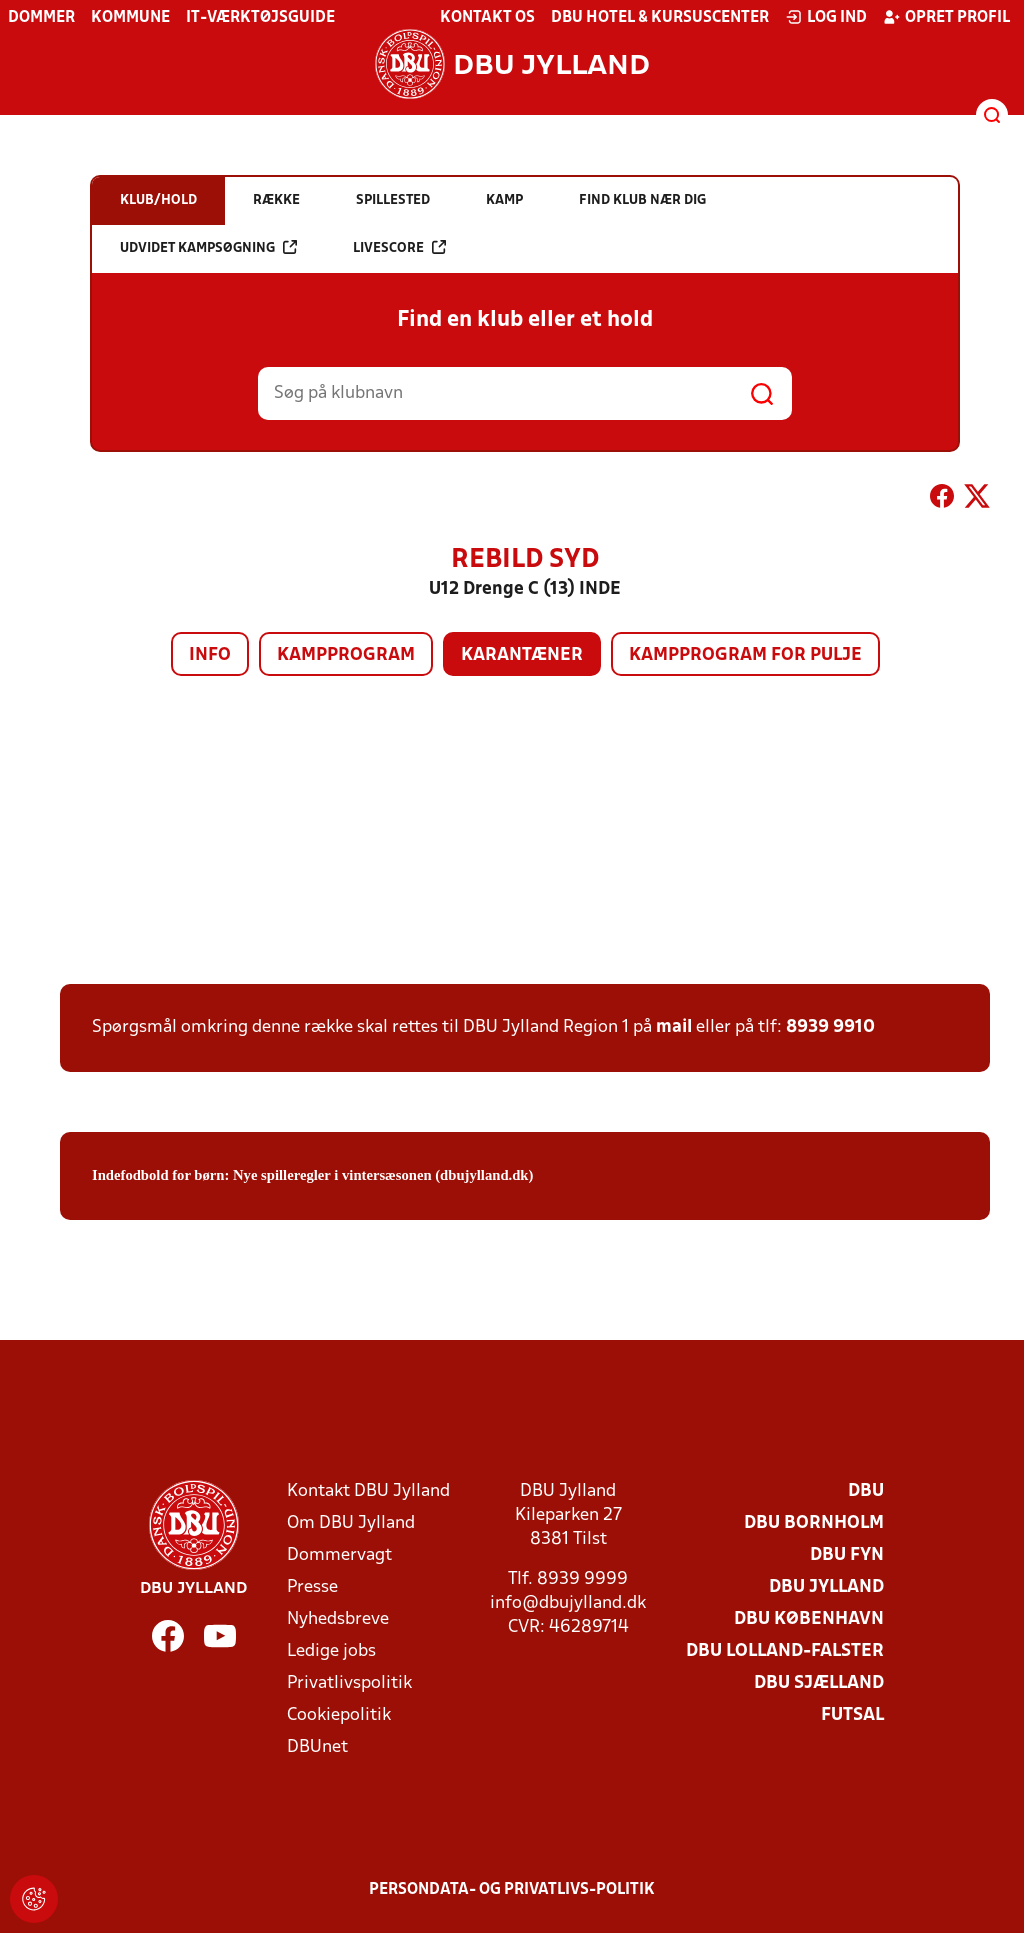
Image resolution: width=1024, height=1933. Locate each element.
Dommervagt (339, 1555)
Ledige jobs (331, 1651)
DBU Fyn (847, 1555)
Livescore (399, 247)
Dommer (41, 18)
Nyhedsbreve (338, 1619)
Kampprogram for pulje (745, 655)
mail (674, 1027)
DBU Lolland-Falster (785, 1651)
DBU (866, 1491)
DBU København (809, 1619)
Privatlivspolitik (349, 1683)
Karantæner (522, 655)
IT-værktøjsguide (260, 18)
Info (210, 655)
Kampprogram (346, 655)
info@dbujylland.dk (568, 1603)
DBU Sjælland (819, 1683)
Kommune (130, 18)
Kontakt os (487, 18)
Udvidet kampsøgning (208, 247)
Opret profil (946, 17)
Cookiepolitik (339, 1715)
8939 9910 (830, 1027)
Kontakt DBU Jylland (368, 1491)
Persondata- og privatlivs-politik (512, 1890)
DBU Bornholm (814, 1523)
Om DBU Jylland (351, 1523)
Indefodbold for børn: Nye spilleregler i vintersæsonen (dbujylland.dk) (312, 1175)
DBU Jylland (826, 1587)
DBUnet (317, 1747)
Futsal (852, 1715)
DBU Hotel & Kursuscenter (660, 18)
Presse (312, 1587)
